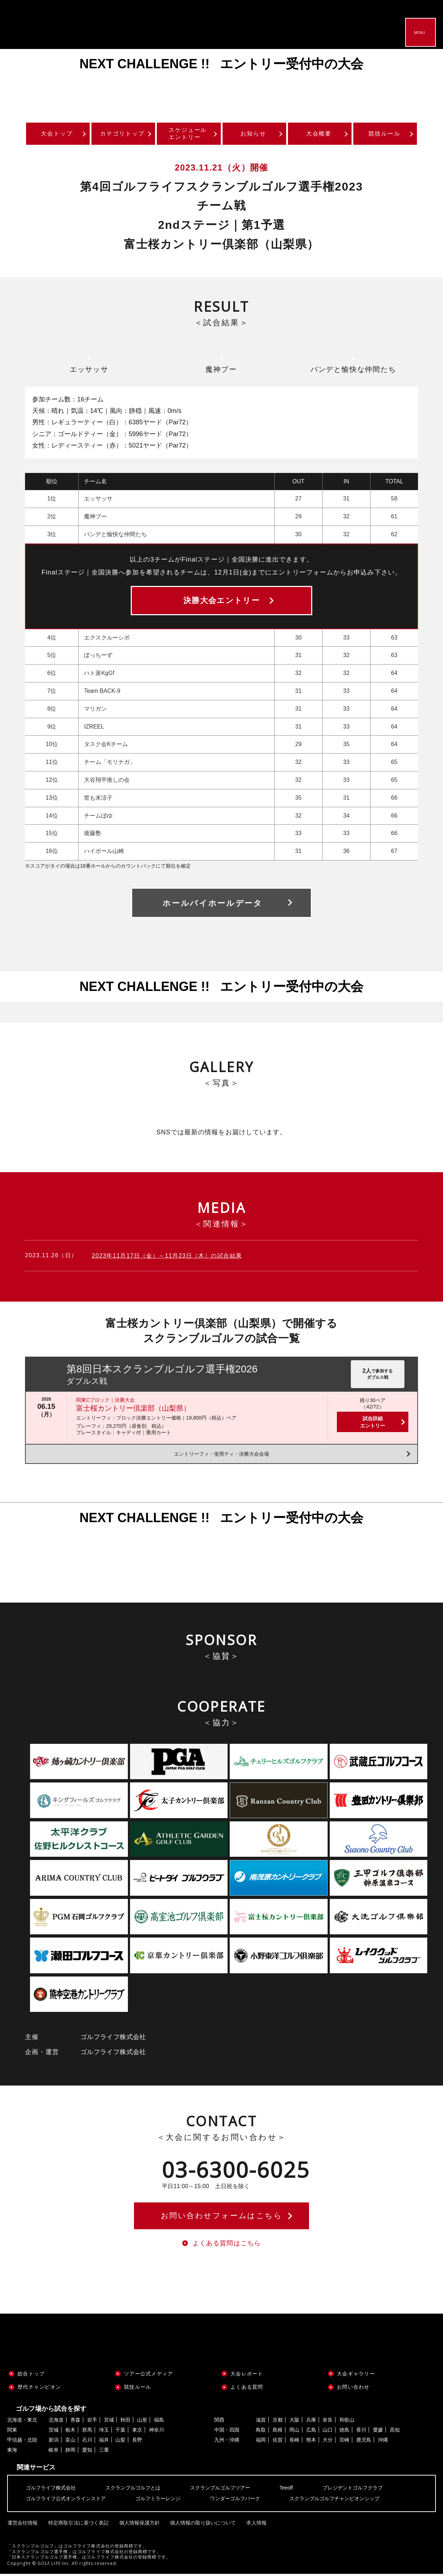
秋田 (125, 2422)
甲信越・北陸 (22, 2442)
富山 (70, 2442)
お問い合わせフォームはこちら (221, 2217)
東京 (137, 2432)
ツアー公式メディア (148, 2376)
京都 (278, 2422)
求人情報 (254, 2524)
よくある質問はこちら (227, 2245)
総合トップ (31, 2376)
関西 (219, 2422)
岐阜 (54, 2452)
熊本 (311, 2442)
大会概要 (319, 134)
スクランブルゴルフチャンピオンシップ (334, 2501)
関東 (12, 2432)
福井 (104, 2442)
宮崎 (344, 2442)
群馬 (87, 2432)
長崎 (294, 2442)
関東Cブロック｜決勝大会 (105, 1401)
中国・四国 (226, 2432)
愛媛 (378, 2432)
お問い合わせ (353, 2389)
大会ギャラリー (356, 2376)
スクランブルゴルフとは (132, 2490)
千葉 (120, 2432)
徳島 (344, 2432)
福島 (159, 2422)
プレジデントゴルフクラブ (353, 2490)
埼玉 (104, 2432)
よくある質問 (246, 2389)
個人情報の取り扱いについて (201, 2524)
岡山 (294, 2432)
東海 (12, 2452)
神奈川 (156, 2432)
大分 (328, 2442)
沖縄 (383, 2442)
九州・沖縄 (226, 2442)
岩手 (92, 2422)
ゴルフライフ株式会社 (51, 2490)
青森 (75, 2422)
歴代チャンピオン (39, 2389)
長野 (137, 2442)
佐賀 (278, 2442)
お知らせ (253, 134)
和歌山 (346, 2422)
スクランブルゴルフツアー (220, 2490)
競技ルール (384, 134)
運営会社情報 (22, 2524)
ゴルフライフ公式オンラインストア (66, 2501)
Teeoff (286, 2490)
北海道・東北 (22, 2422)
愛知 (87, 2452)
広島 (311, 2432)
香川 (361, 2432)
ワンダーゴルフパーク (235, 2501)
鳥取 (261, 2432)
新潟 (54, 2442)
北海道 (56, 2422)
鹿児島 (363, 2442)
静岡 (70, 2452)
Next (421, 80)
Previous (21, 80)
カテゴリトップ (122, 134)
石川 (87, 2442)
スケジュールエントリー (188, 133)
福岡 (261, 2442)
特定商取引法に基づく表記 (78, 2524)
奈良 (328, 2422)
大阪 (294, 2422)
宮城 (109, 2422)
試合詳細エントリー (372, 1423)
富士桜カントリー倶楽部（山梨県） (133, 1409)
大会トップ (57, 134)
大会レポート (246, 2376)
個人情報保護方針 (138, 2524)
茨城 (54, 2432)
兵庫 (311, 2422)
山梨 (120, 2442)
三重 (104, 2452)
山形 (142, 2422)
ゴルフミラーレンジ (157, 2501)
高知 (395, 2432)
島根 (278, 2432)
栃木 (70, 2432)
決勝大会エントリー (221, 601)
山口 (328, 2432)
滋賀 (261, 2422)
